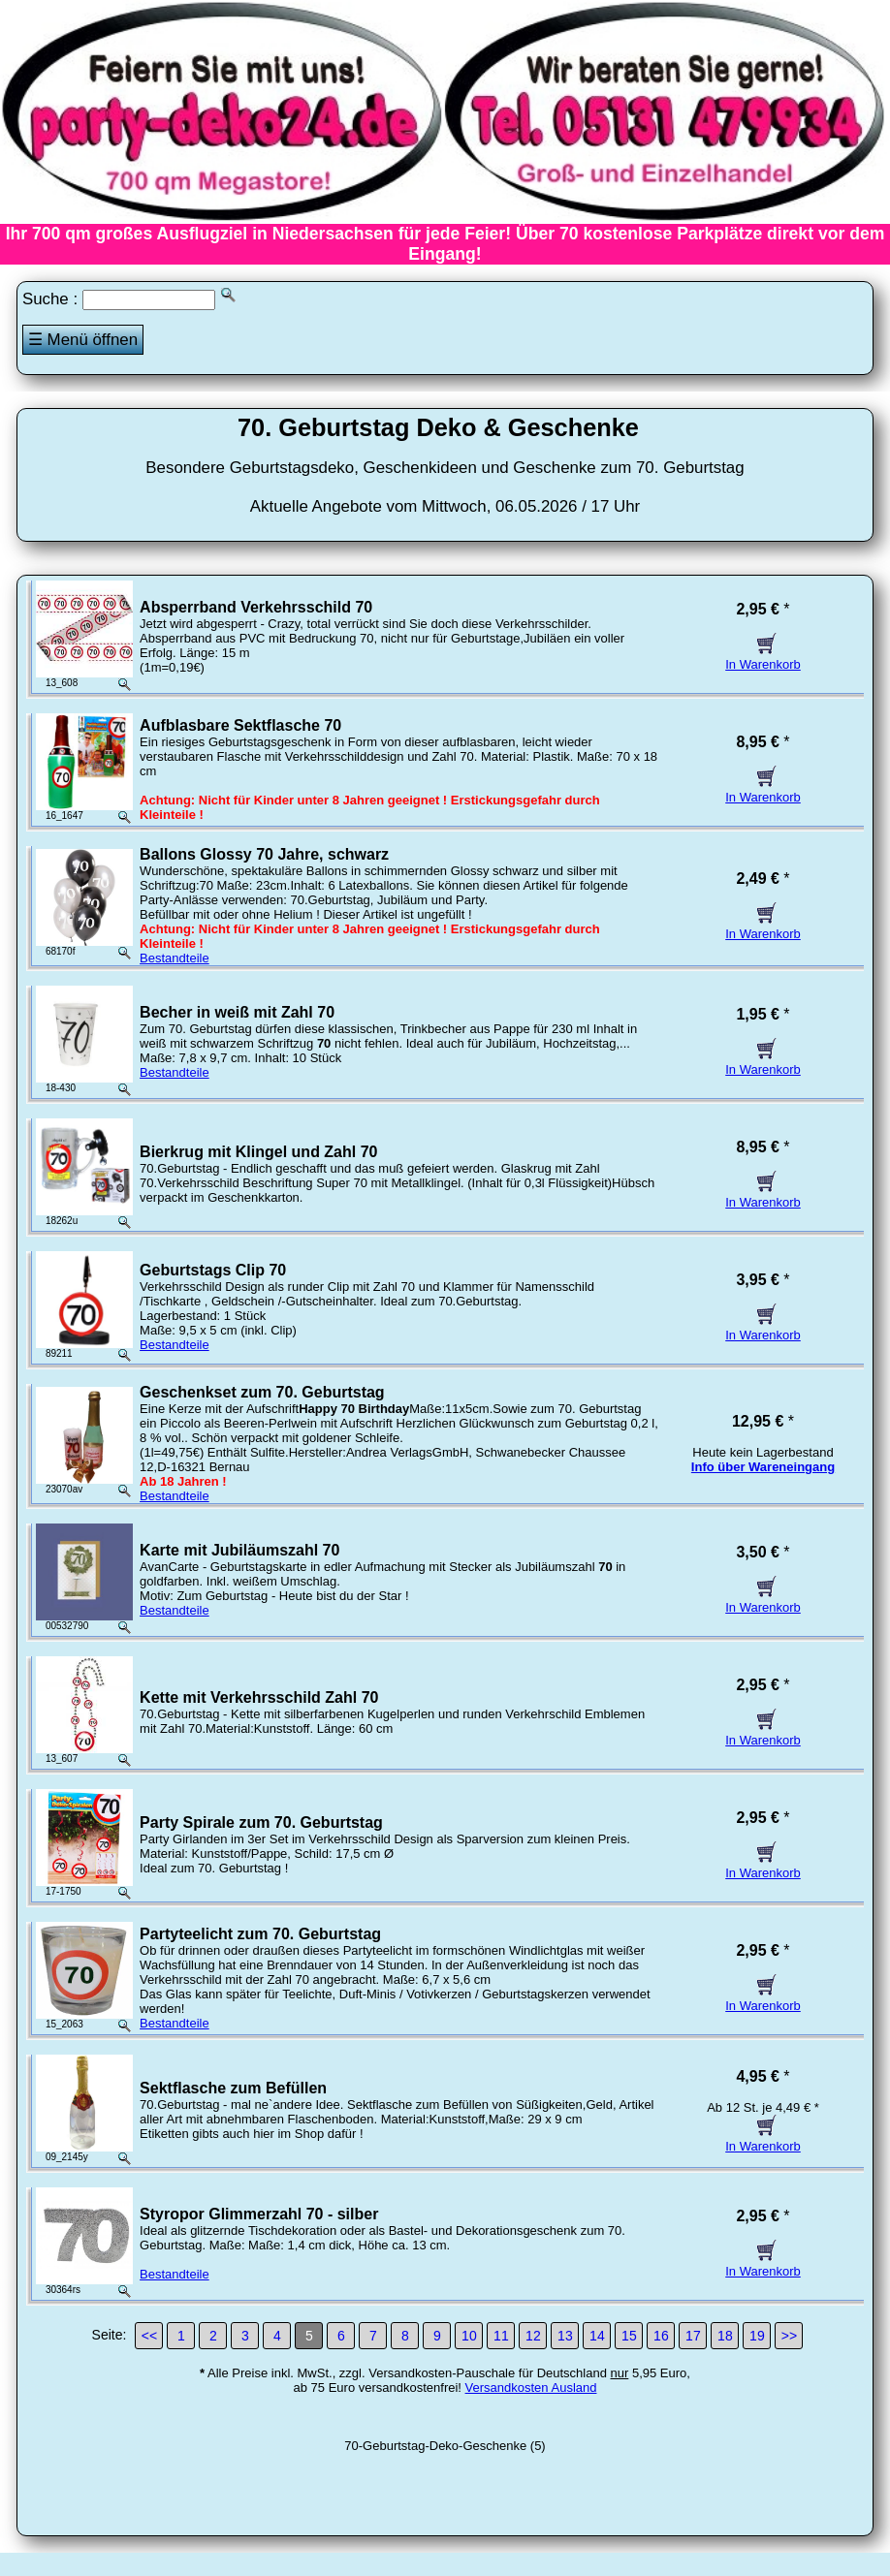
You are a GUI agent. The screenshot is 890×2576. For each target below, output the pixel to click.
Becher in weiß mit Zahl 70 (237, 1012)
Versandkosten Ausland (531, 2387)
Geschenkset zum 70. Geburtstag (262, 1392)
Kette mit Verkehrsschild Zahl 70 (259, 1697)
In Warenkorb (763, 657)
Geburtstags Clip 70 (213, 1270)
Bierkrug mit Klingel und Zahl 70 (258, 1152)
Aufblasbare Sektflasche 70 (240, 725)
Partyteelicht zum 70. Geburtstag (260, 1934)
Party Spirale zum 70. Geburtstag (261, 1822)
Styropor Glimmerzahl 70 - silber (259, 2214)
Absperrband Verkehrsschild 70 (256, 607)
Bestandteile (174, 958)
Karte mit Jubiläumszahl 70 (239, 1550)
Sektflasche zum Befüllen (233, 2088)
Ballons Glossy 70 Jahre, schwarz (264, 854)
